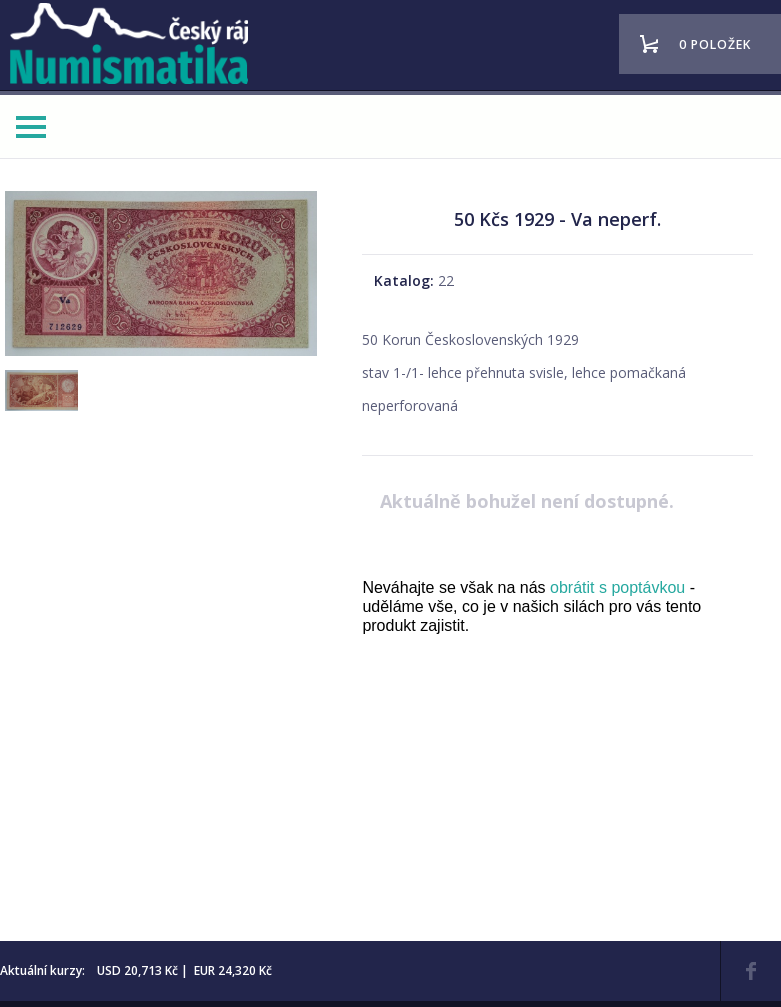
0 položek (715, 44)
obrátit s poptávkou (617, 587)
